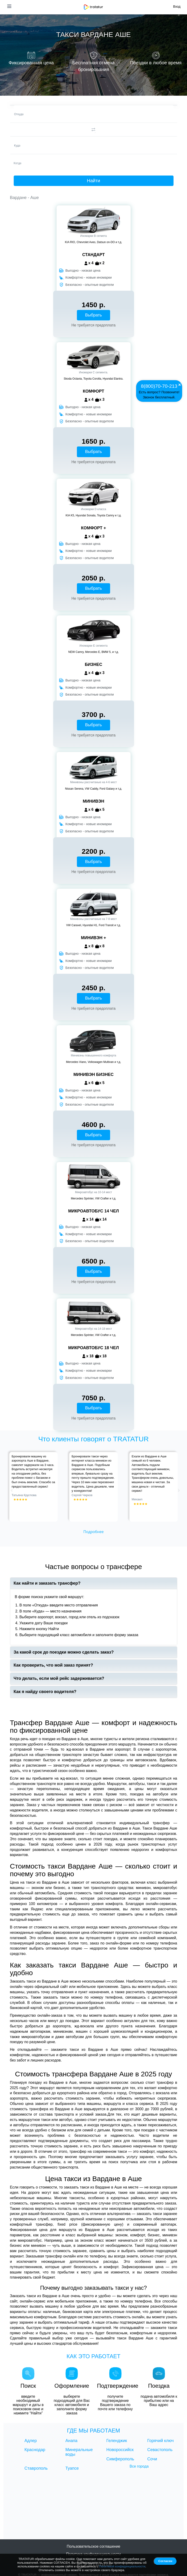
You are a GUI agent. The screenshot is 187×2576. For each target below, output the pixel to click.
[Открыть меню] (9, 7)
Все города (139, 2466)
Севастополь (160, 2449)
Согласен (165, 2561)
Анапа (72, 2440)
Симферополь (120, 2459)
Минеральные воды (79, 2452)
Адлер (30, 2440)
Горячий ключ (160, 2440)
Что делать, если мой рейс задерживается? (59, 1678)
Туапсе (72, 2468)
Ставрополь (36, 2468)
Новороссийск (120, 2449)
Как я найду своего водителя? (45, 1692)
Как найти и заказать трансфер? (47, 1583)
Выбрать (93, 315)
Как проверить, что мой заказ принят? (53, 1665)
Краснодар (34, 2449)
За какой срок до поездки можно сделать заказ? (64, 1652)
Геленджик (116, 2440)
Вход (176, 6)
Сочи (152, 2459)
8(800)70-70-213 (159, 386)
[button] (10, 1487)
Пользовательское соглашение (93, 2546)
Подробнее (93, 1531)
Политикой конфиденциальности (122, 2566)
